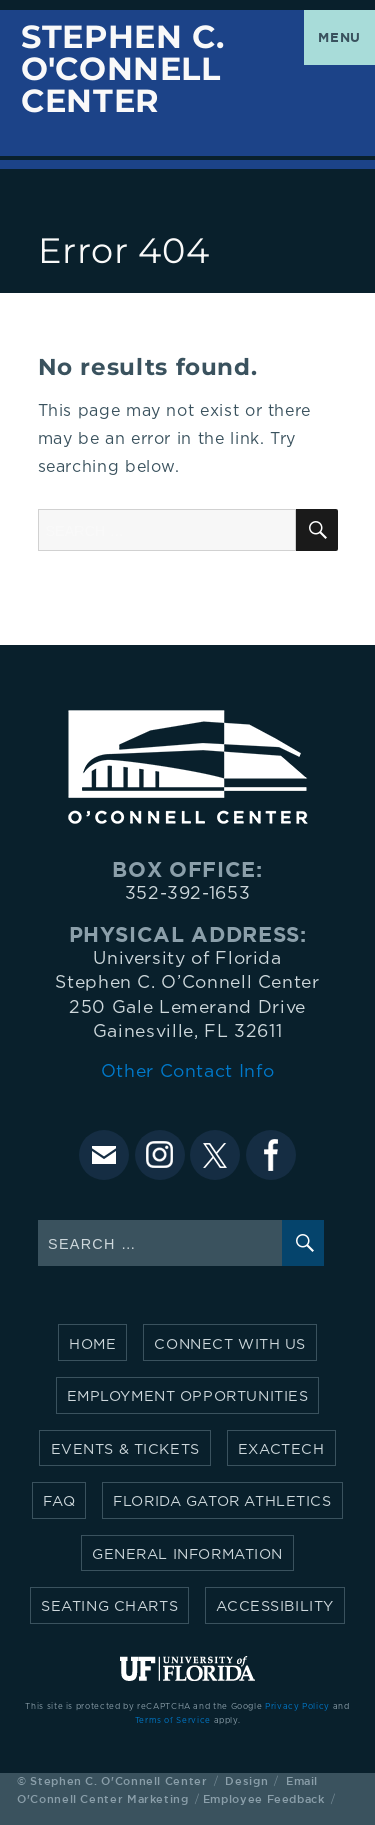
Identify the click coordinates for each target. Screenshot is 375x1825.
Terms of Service (173, 1721)
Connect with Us (230, 1344)
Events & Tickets (125, 1449)
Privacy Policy (297, 1707)
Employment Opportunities (188, 1396)
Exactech (281, 1449)
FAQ (59, 1501)
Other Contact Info (188, 1072)
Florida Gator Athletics (222, 1501)
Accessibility (275, 1606)
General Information (187, 1554)
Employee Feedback (264, 1798)
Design (246, 1780)
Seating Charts (109, 1606)
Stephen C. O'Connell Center (122, 70)
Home (92, 1344)
